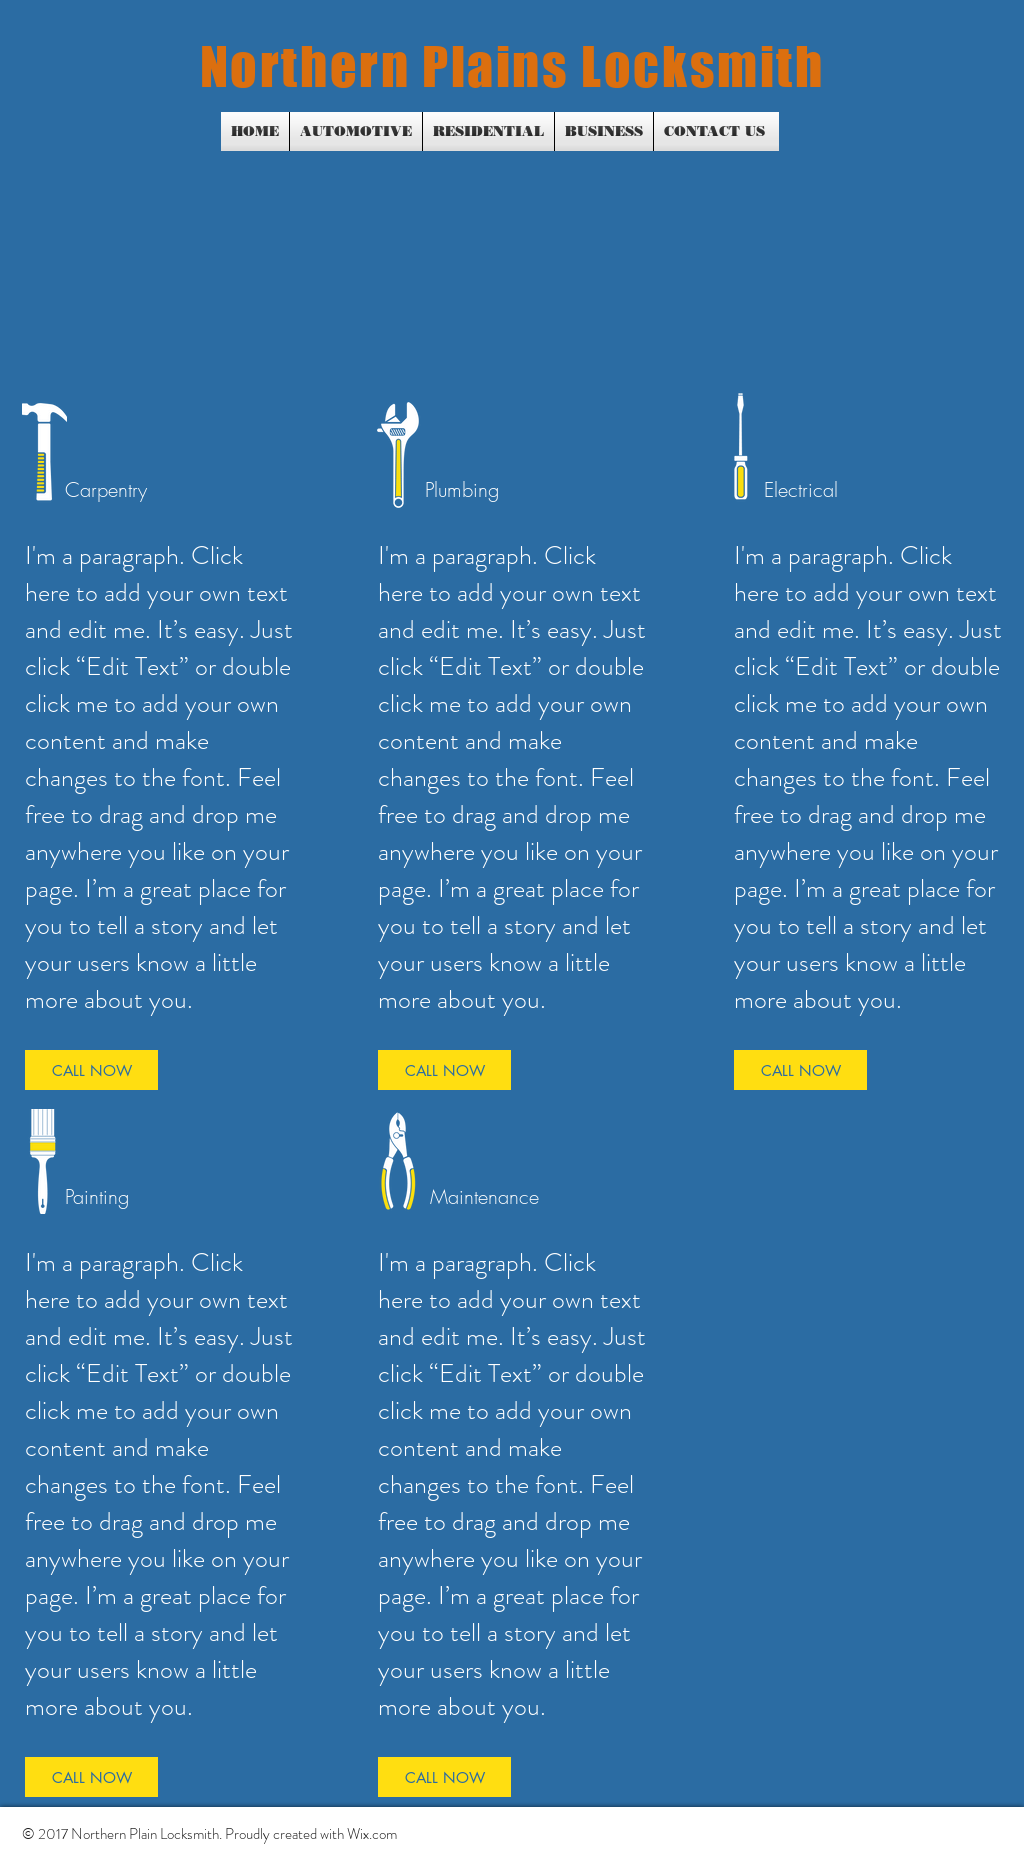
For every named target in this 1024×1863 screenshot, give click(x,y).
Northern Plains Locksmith (512, 66)
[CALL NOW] (91, 1070)
